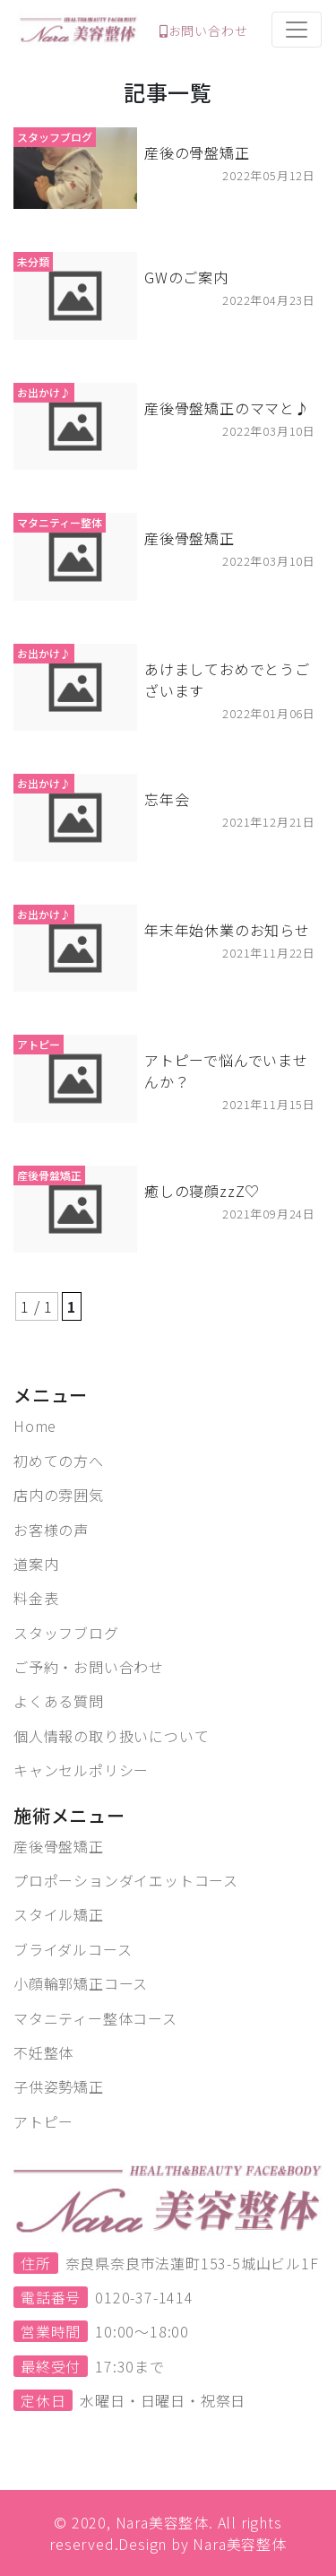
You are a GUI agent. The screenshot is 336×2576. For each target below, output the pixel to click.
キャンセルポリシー (81, 1770)
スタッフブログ (66, 1633)
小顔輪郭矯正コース (80, 1983)
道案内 (35, 1563)
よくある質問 (58, 1701)
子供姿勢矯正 (58, 2086)
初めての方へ (58, 1460)
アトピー (43, 2121)
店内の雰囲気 (58, 1494)
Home (34, 1425)
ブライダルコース (72, 1949)
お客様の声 (51, 1529)
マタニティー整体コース (95, 2018)
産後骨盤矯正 (58, 1846)
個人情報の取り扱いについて (111, 1736)
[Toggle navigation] (296, 30)
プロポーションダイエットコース (125, 1880)
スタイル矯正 (58, 1914)
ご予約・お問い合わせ (88, 1667)
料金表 (35, 1598)
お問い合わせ (203, 30)
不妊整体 (43, 2052)
